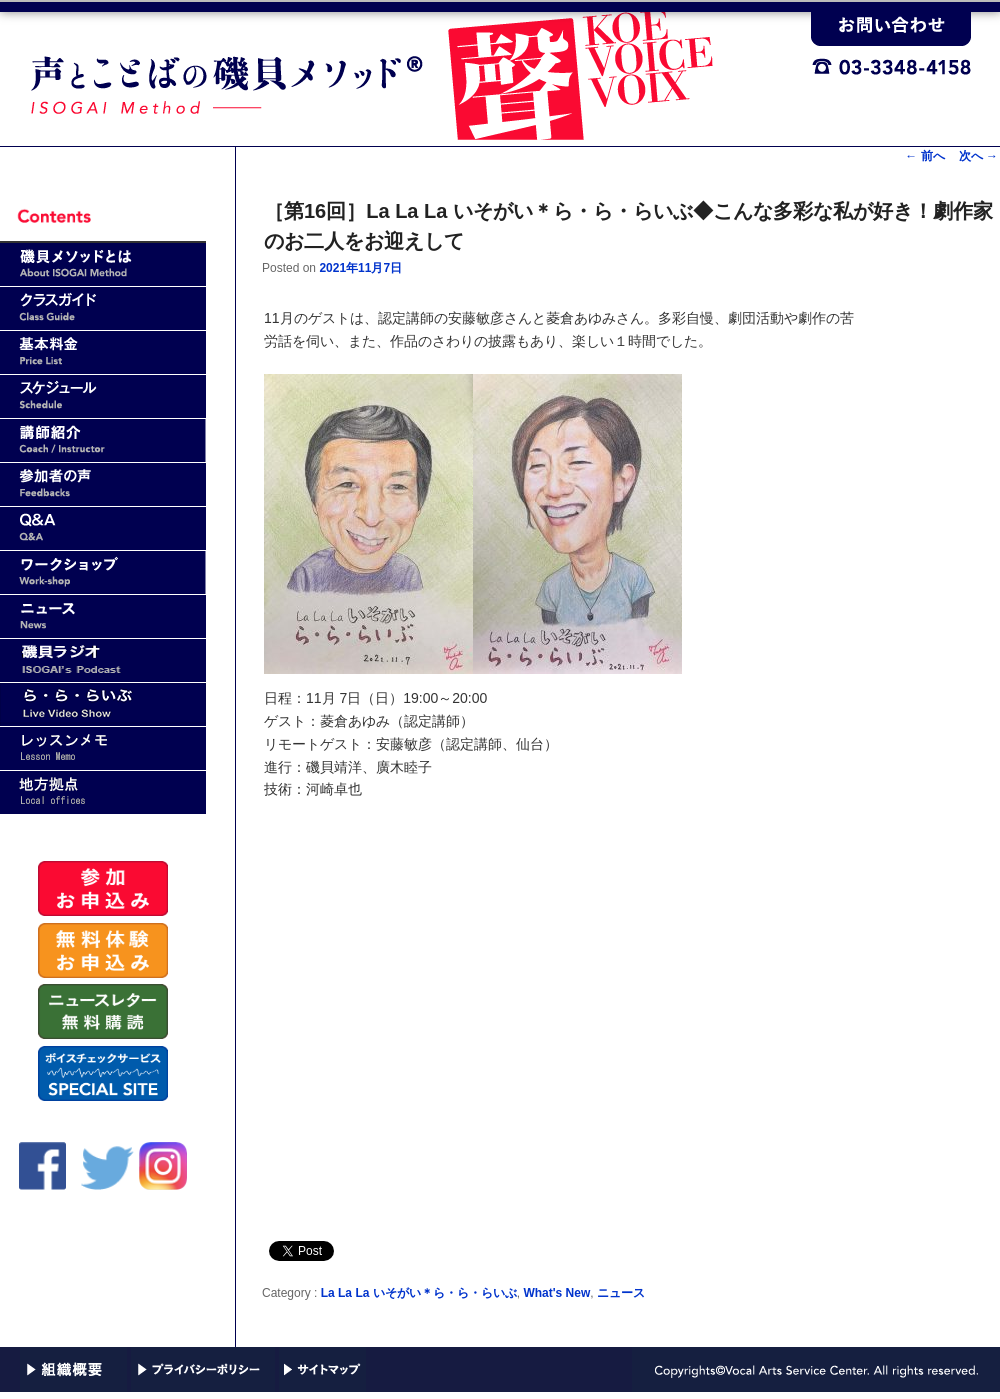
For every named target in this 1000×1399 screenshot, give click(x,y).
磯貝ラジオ (103, 660)
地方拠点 (103, 792)
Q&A (103, 528)
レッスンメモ (103, 748)
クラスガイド (103, 308)
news (103, 616)
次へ (978, 156)
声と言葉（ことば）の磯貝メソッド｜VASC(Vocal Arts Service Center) (405, 71)
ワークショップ (103, 572)
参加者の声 (103, 484)
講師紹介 (103, 440)
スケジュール (103, 396)
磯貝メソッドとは (103, 264)
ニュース (621, 1293)
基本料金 (103, 352)
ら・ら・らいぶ (103, 704)
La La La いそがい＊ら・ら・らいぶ (419, 1293)
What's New (556, 1293)
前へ (924, 156)
